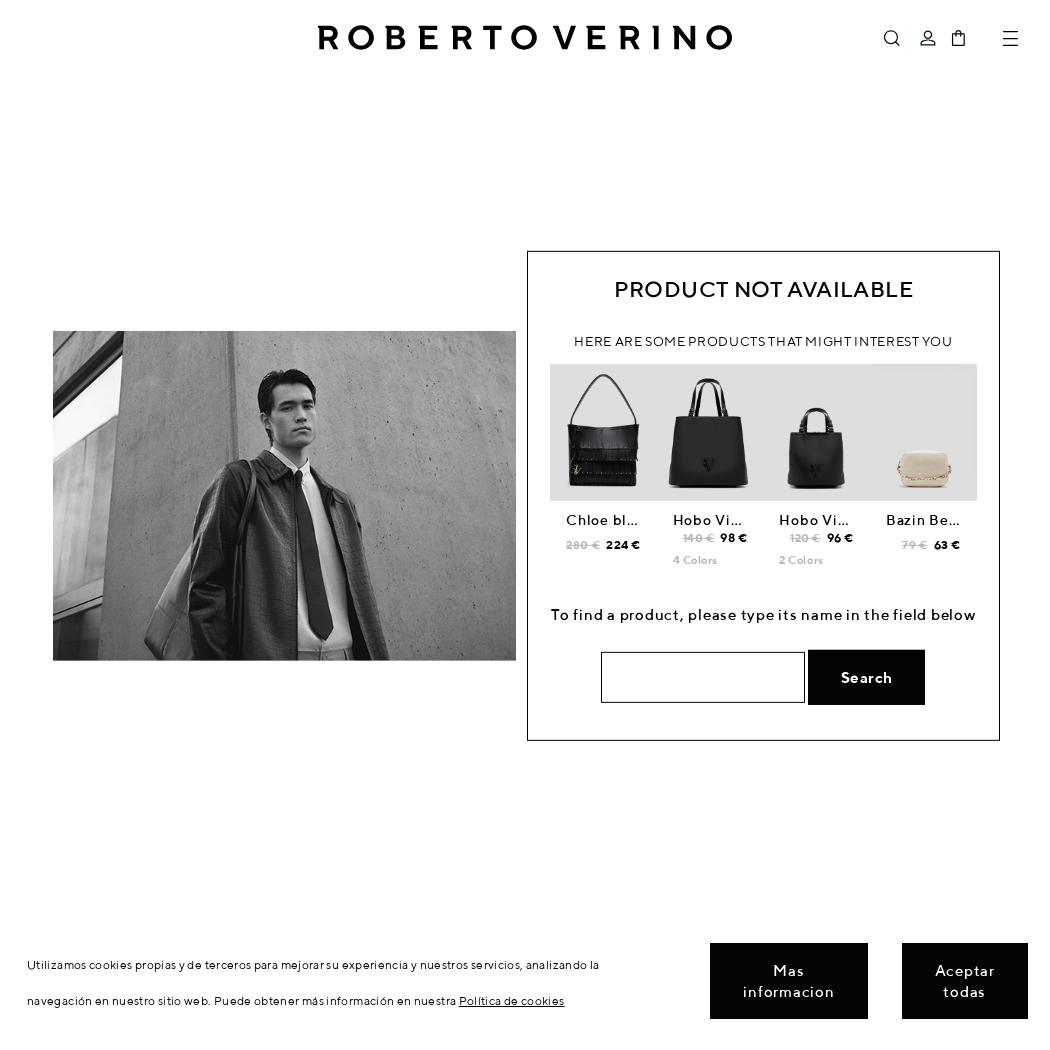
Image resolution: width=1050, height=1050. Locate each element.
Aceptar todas (965, 981)
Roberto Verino (525, 38)
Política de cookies (512, 1000)
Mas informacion (788, 981)
